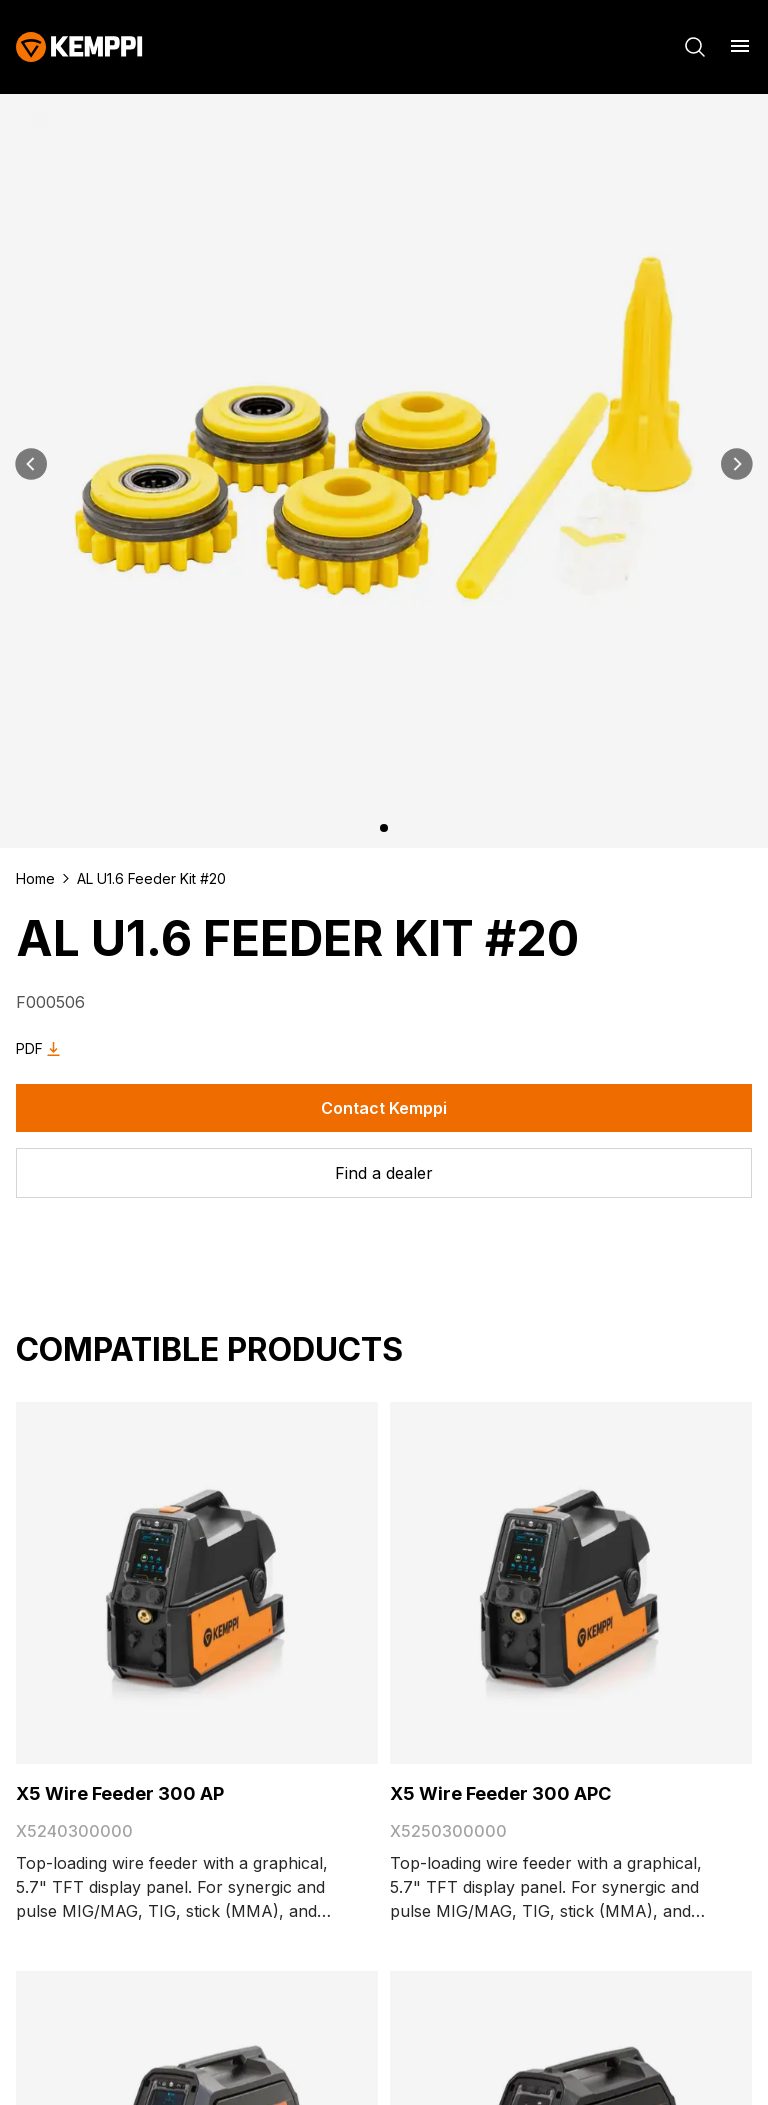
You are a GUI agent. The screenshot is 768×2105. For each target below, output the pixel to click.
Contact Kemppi (384, 1108)
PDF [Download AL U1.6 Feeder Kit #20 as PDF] (41, 1049)
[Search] (695, 47)
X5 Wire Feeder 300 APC (500, 1793)
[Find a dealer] (384, 1173)
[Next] (736, 464)
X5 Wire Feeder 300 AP (120, 1793)
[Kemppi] (79, 47)
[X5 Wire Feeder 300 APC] (571, 1583)
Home (35, 878)
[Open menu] (740, 46)
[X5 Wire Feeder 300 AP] (197, 1583)
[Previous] (32, 464)
